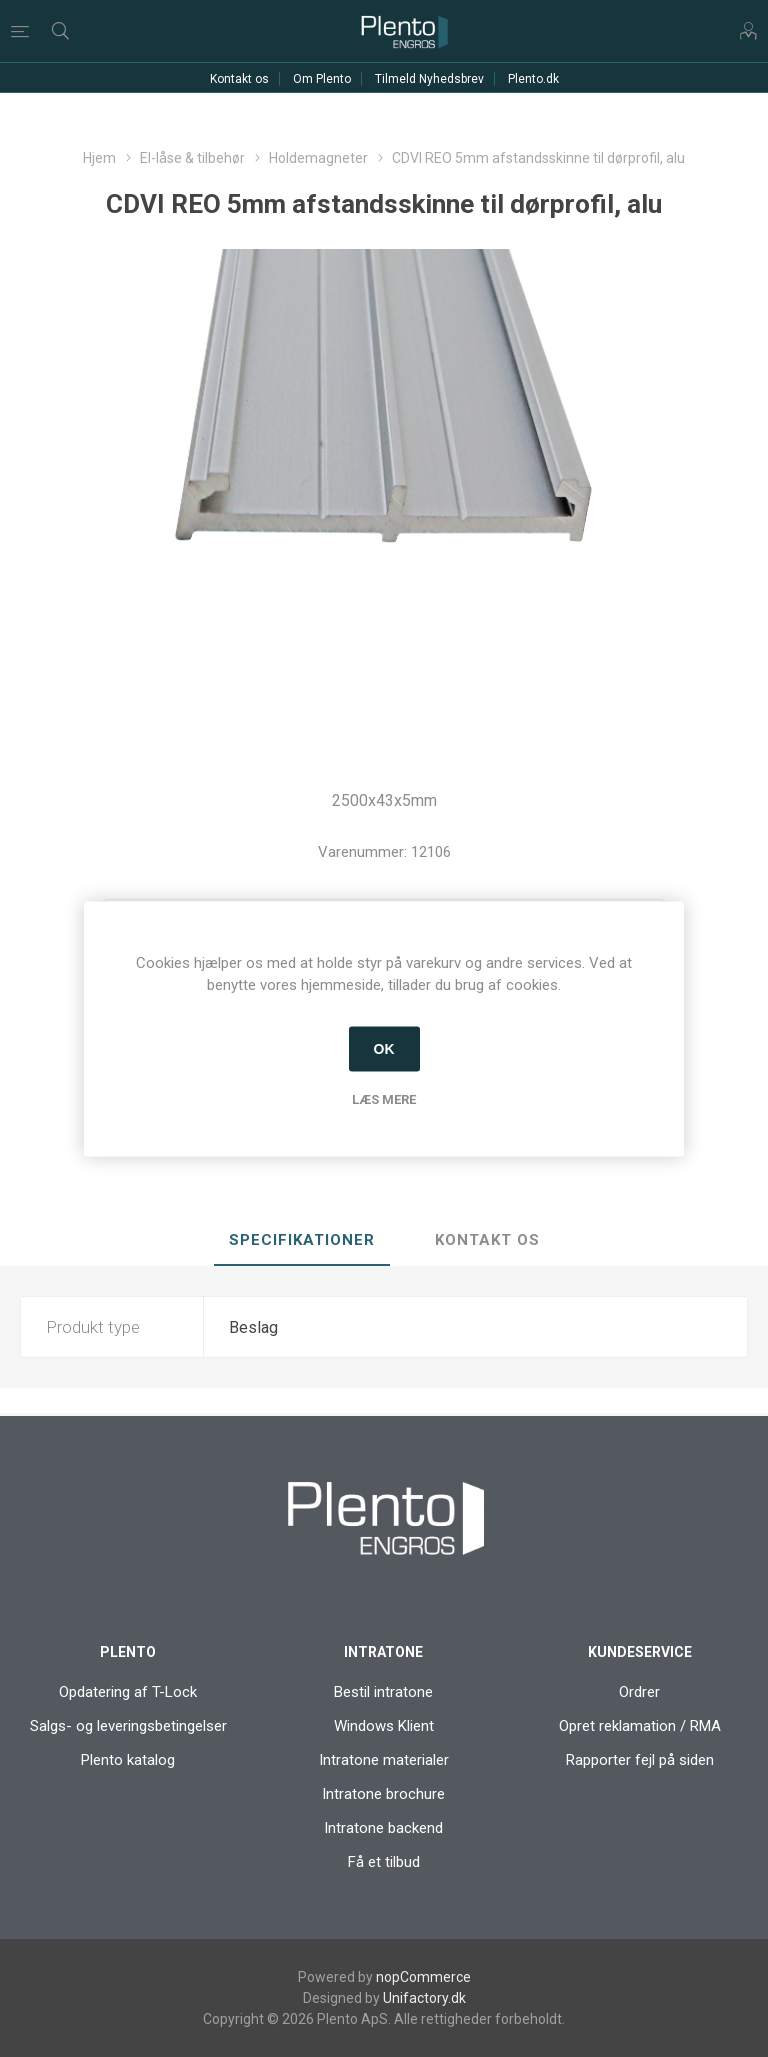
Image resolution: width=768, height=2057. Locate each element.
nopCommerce (423, 1977)
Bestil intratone (383, 1692)
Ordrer (639, 1692)
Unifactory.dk (424, 1998)
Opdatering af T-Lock (128, 1692)
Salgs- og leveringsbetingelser (128, 1726)
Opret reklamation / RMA (640, 1726)
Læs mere (384, 1098)
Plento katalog (128, 1760)
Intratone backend (383, 1828)
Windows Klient (384, 1726)
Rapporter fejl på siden (640, 1760)
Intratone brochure (383, 1794)
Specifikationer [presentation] (302, 1240)
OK (384, 1049)
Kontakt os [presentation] (487, 1240)
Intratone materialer (384, 1760)
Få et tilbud (384, 1862)
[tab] (302, 1241)
